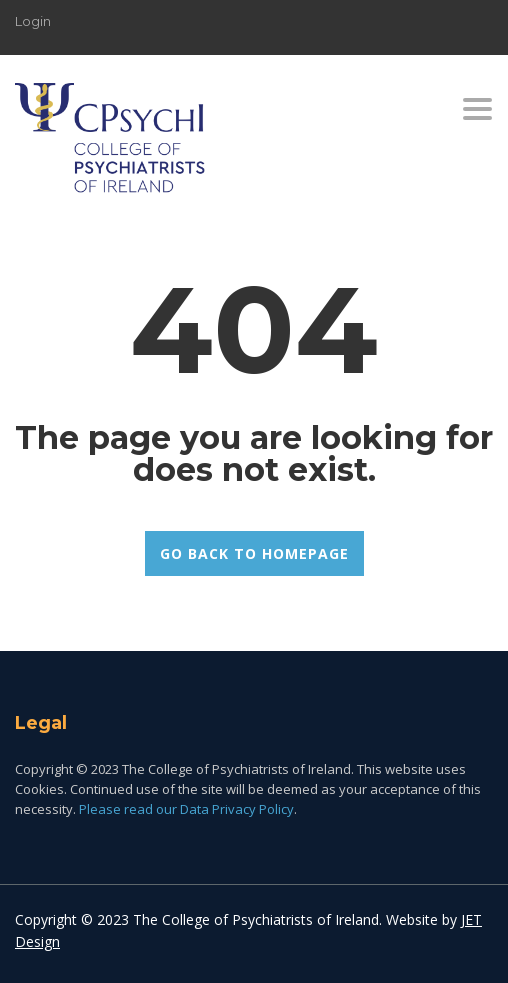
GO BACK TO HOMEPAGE (254, 553)
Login (33, 21)
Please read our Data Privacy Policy (186, 809)
